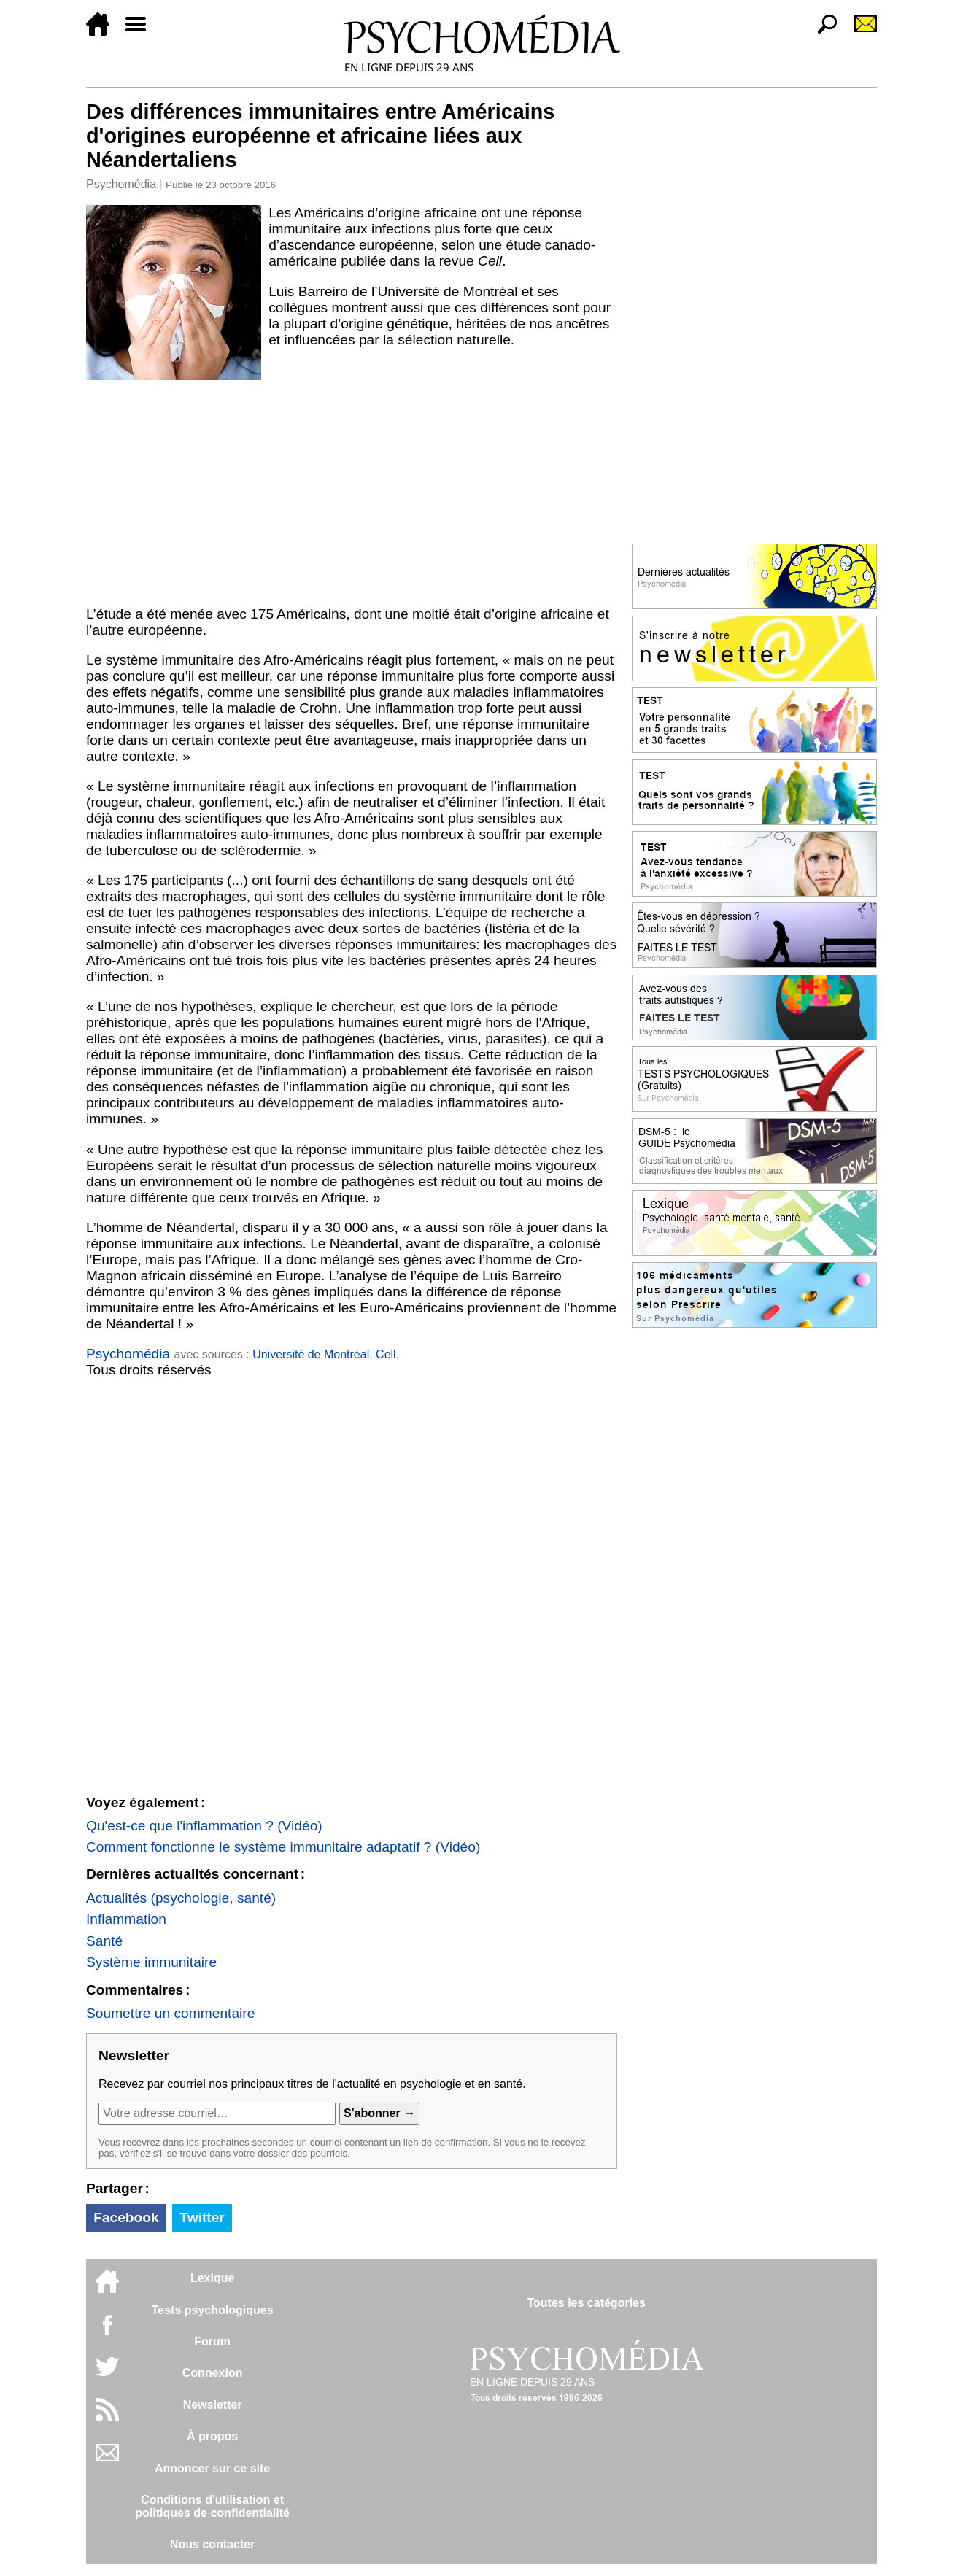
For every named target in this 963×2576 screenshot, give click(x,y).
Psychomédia (121, 184)
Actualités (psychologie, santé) (181, 1898)
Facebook (126, 2217)
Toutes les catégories (586, 2303)
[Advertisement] (351, 490)
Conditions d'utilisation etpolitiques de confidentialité (212, 2506)
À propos (212, 2436)
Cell (386, 1354)
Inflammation (126, 1919)
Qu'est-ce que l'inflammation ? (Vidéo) (204, 1825)
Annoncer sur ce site (212, 2468)
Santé (104, 1941)
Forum (212, 2341)
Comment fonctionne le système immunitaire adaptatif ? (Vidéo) (283, 1846)
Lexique (212, 2278)
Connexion (212, 2373)
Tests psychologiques (213, 2310)
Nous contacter (212, 2544)
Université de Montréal (310, 1354)
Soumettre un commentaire (170, 2013)
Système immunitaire (151, 1962)
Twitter (201, 2217)
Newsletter (212, 2405)
